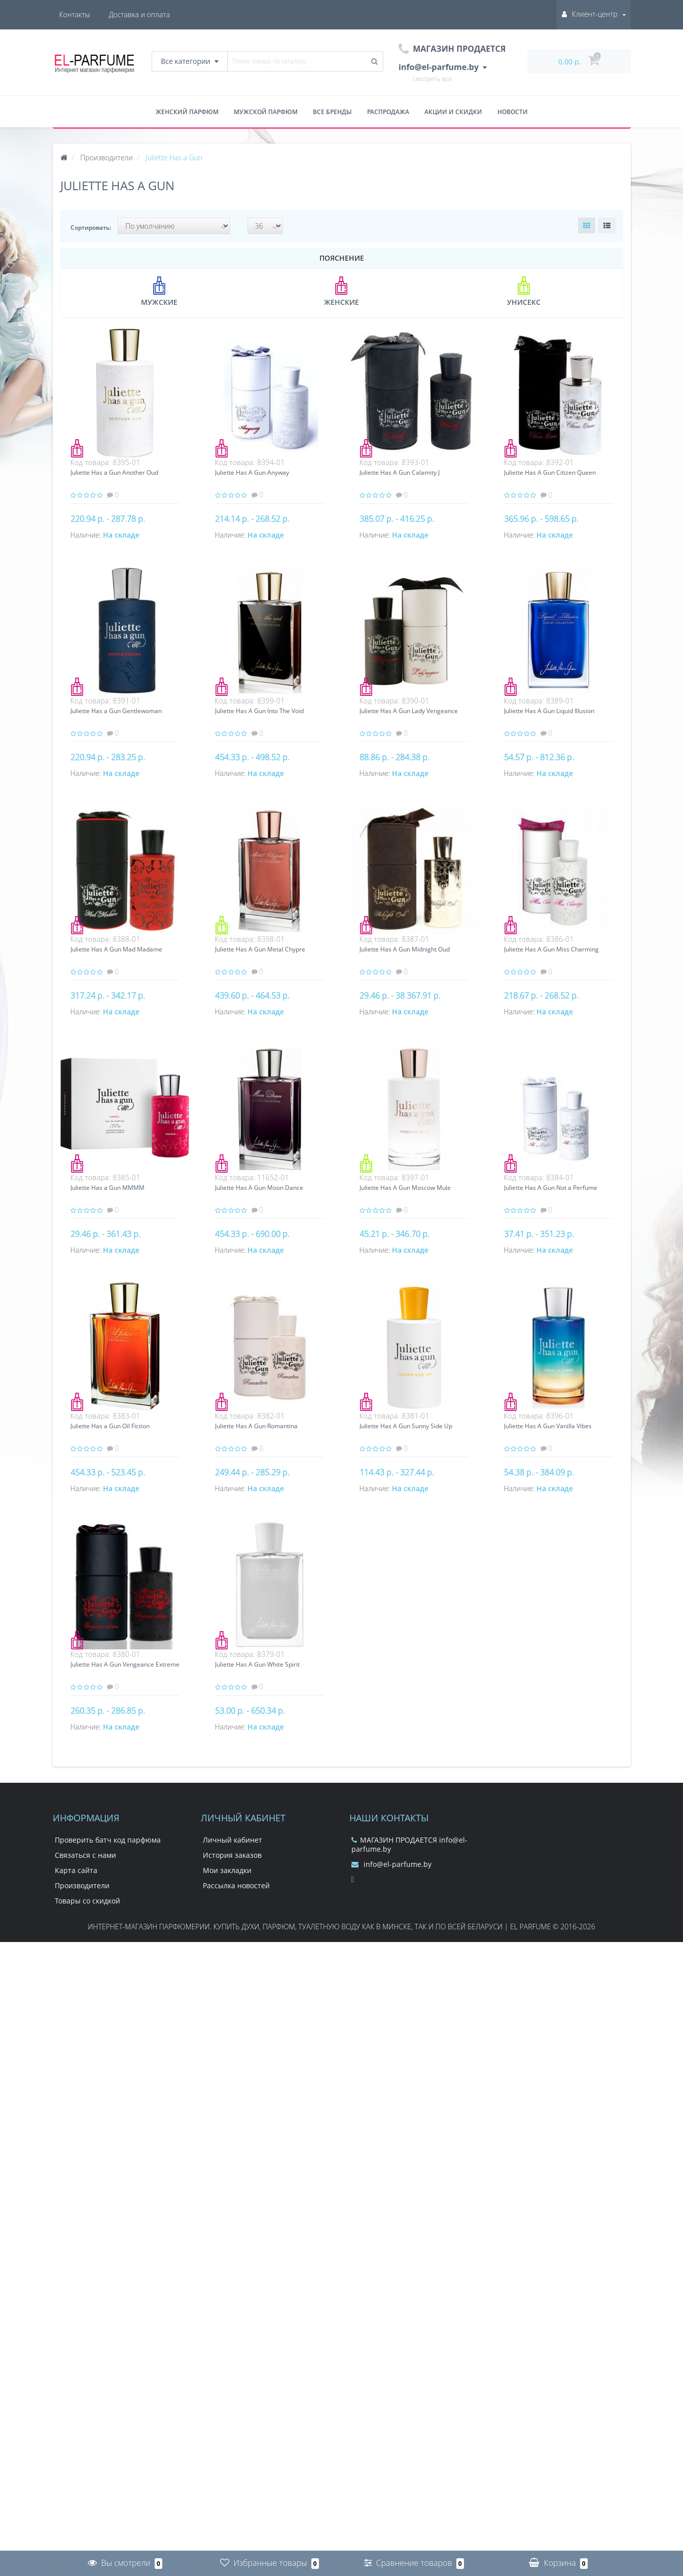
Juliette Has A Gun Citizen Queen (550, 472)
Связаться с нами (85, 1855)
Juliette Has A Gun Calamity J (400, 472)
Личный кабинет (232, 1840)
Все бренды (332, 112)
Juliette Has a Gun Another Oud (114, 472)
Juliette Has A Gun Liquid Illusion (549, 711)
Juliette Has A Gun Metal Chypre (260, 949)
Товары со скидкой (87, 1900)
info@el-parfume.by (391, 1864)
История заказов (232, 1855)
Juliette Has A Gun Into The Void (259, 711)
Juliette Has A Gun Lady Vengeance (409, 711)
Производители (82, 1885)
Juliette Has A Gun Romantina (256, 1426)
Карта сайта (76, 1870)
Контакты (154, 14)
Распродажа (388, 112)
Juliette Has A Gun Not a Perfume (550, 1187)
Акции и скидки (453, 112)
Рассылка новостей (236, 1885)
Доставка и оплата (89, 14)
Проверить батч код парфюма (108, 1840)
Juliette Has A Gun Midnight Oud (405, 949)
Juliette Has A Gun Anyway (252, 472)
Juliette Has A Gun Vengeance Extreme (124, 1664)
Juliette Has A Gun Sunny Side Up (406, 1426)
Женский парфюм (187, 112)
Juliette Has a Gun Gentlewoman (116, 711)
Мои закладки (227, 1870)
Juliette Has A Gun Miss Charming (551, 949)
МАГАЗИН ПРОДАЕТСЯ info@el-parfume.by (409, 1844)
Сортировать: (90, 227)
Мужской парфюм (266, 112)
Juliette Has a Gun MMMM (107, 1187)
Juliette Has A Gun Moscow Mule (405, 1187)
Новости (512, 112)
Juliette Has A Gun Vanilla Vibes (548, 1426)
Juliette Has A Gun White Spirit (257, 1664)
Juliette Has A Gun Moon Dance (259, 1187)
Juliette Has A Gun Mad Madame (116, 949)
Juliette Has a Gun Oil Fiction (110, 1426)
